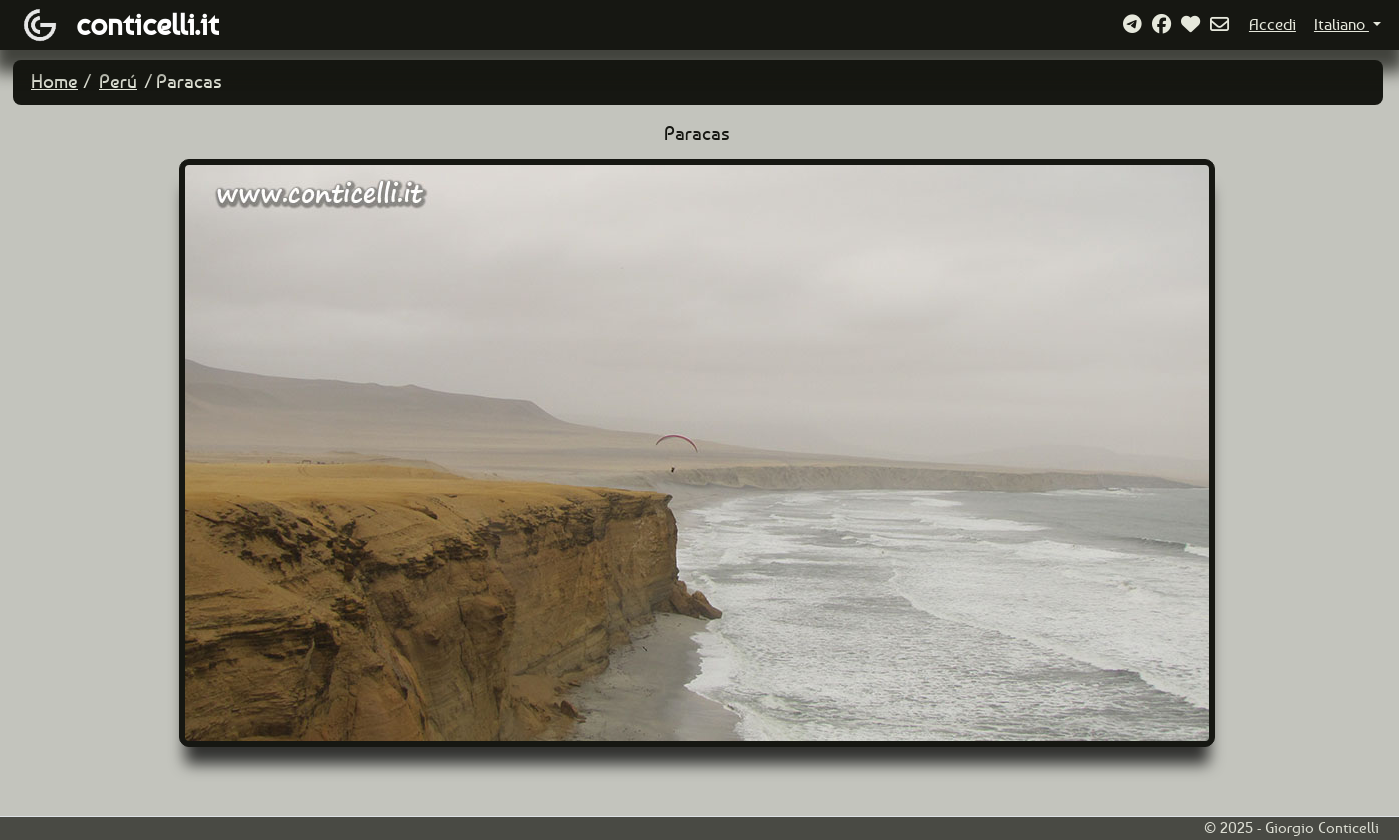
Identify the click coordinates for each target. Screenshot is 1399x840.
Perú (118, 81)
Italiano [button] (1341, 24)
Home (54, 81)
